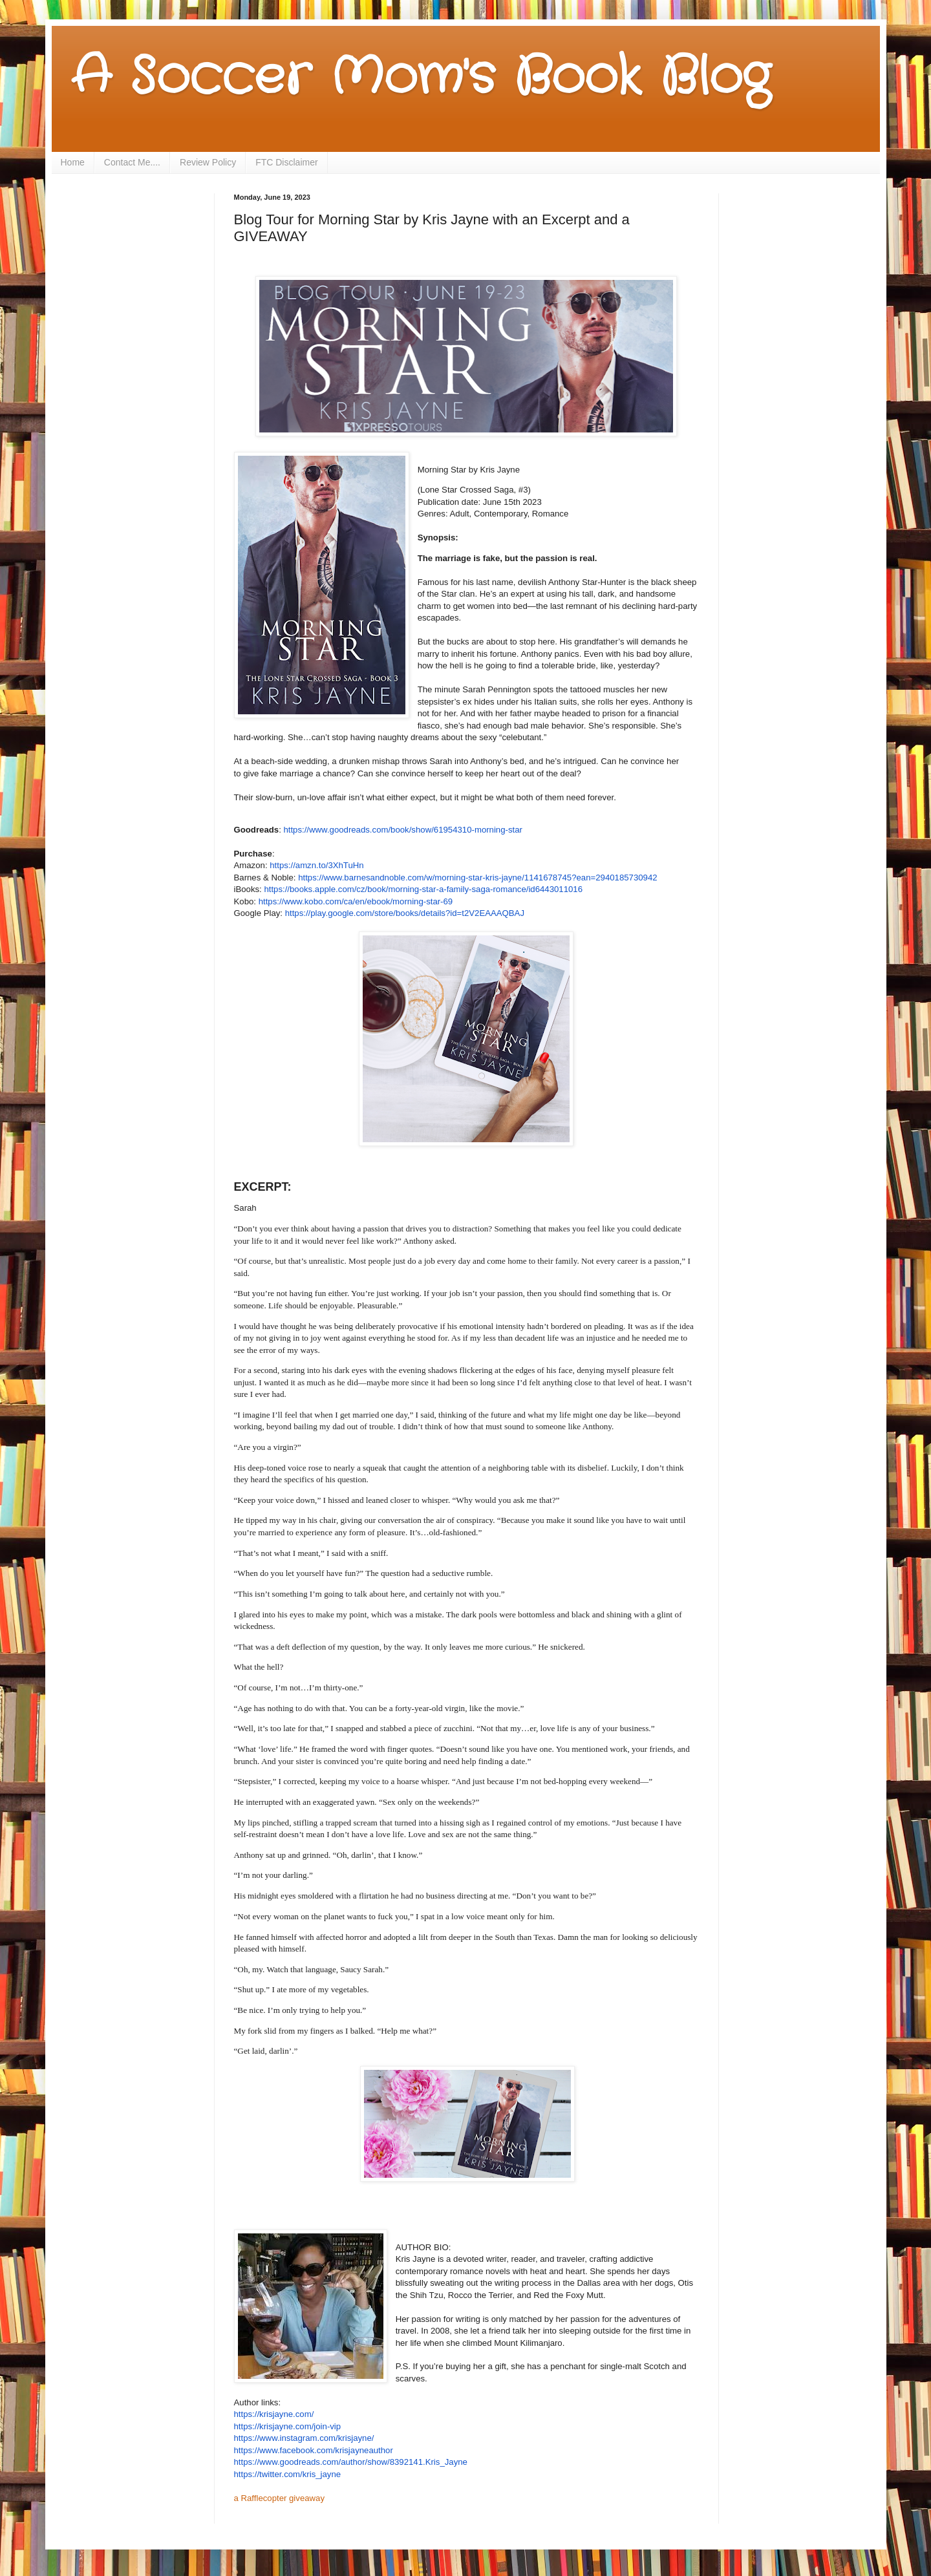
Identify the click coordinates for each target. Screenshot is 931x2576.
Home (73, 162)
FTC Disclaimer (286, 162)
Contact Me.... (132, 162)
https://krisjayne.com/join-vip (287, 2426)
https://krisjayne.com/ (274, 2414)
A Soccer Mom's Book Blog (420, 77)
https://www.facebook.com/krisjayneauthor (313, 2450)
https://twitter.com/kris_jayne (287, 2474)
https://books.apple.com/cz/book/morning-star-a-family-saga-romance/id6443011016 (423, 889)
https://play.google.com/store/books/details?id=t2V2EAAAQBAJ (404, 913)
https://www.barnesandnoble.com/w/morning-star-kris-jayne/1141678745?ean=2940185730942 (477, 877)
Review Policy (208, 162)
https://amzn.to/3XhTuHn (316, 865)
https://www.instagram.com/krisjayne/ (304, 2438)
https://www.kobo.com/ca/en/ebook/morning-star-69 (356, 901)
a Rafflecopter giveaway (279, 2498)
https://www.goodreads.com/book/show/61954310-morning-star (402, 830)
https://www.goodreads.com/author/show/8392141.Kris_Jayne (350, 2462)
